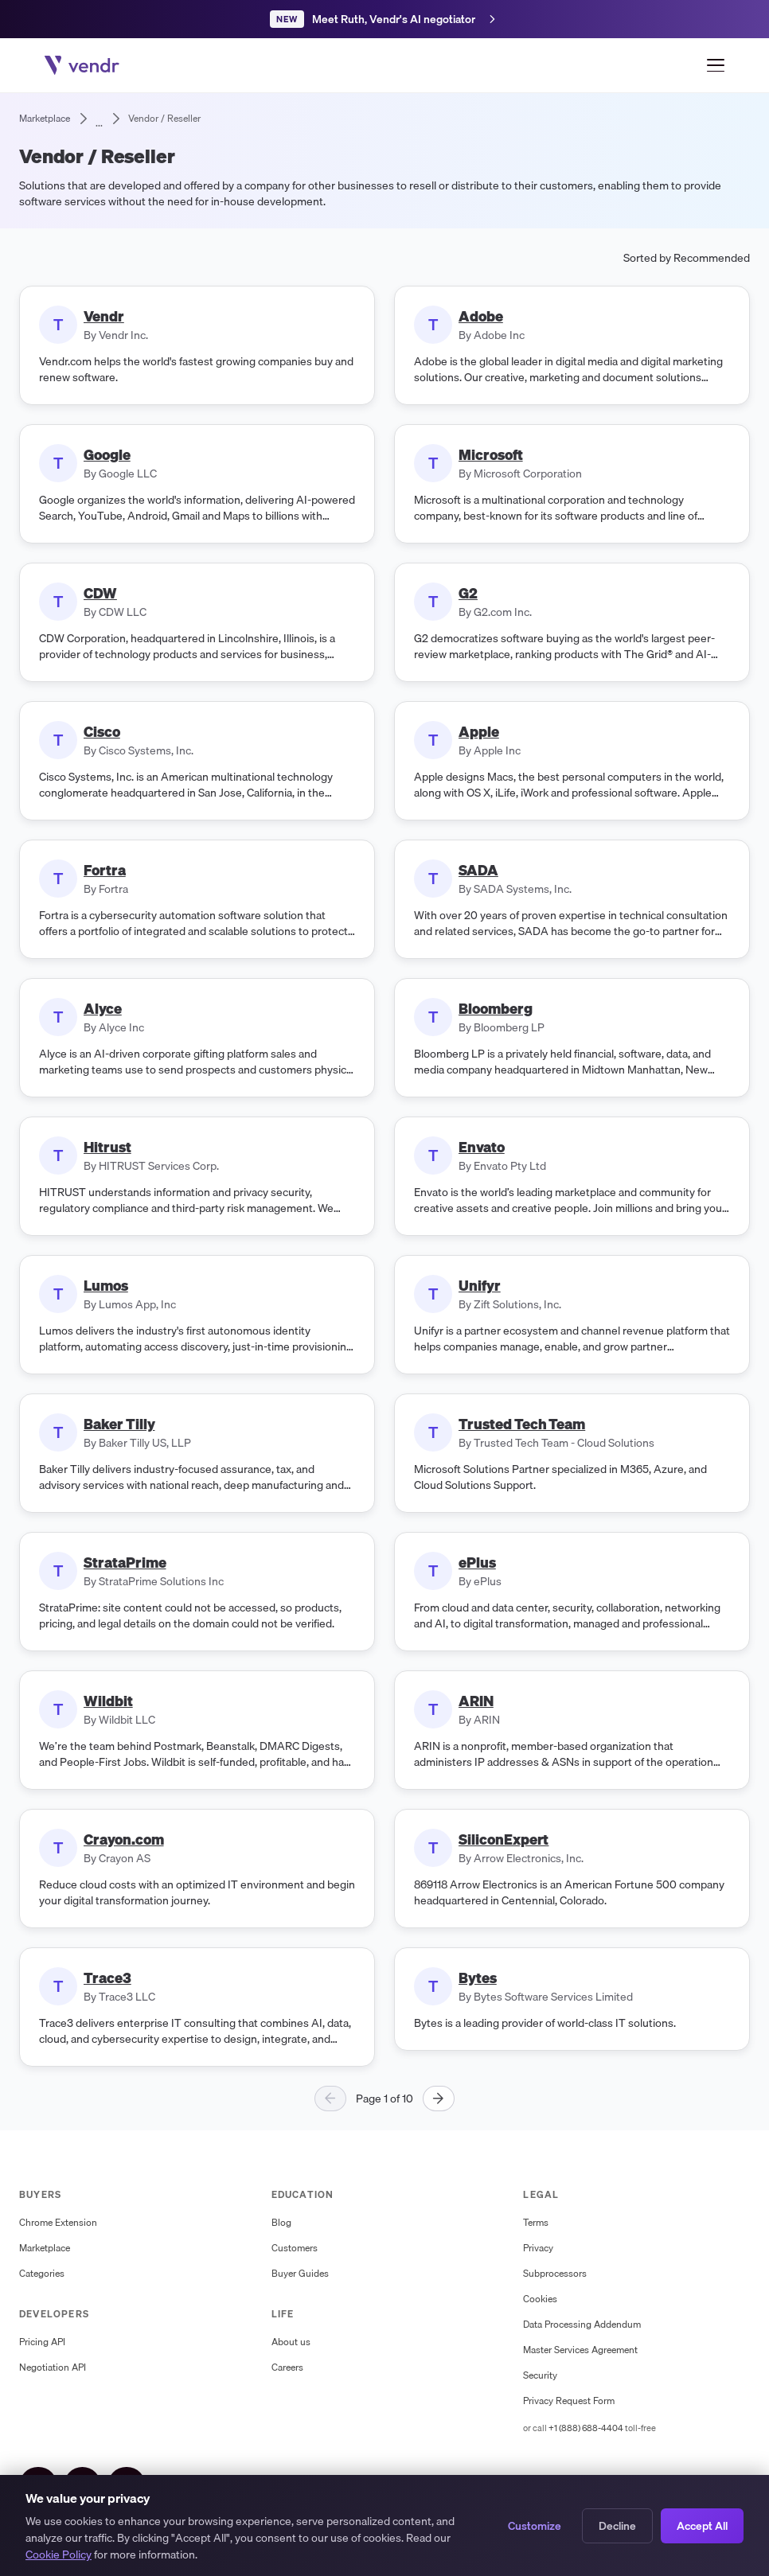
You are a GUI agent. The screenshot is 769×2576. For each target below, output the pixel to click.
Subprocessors (555, 2273)
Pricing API (42, 2342)
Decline (617, 2527)
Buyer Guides (300, 2273)
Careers (287, 2367)
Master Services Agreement (580, 2350)
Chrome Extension (58, 2223)
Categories (41, 2273)
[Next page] (439, 2098)
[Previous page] (330, 2098)
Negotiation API (52, 2367)
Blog (281, 2223)
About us (290, 2342)
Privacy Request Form (569, 2401)
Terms (535, 2223)
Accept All (702, 2527)
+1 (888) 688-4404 (585, 2428)
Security (540, 2375)
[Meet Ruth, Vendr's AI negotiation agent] (384, 19)
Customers (294, 2248)
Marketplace (44, 2248)
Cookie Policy (58, 2557)
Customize (534, 2527)
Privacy (538, 2248)
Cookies (540, 2299)
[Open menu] (715, 65)
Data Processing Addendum (582, 2324)
